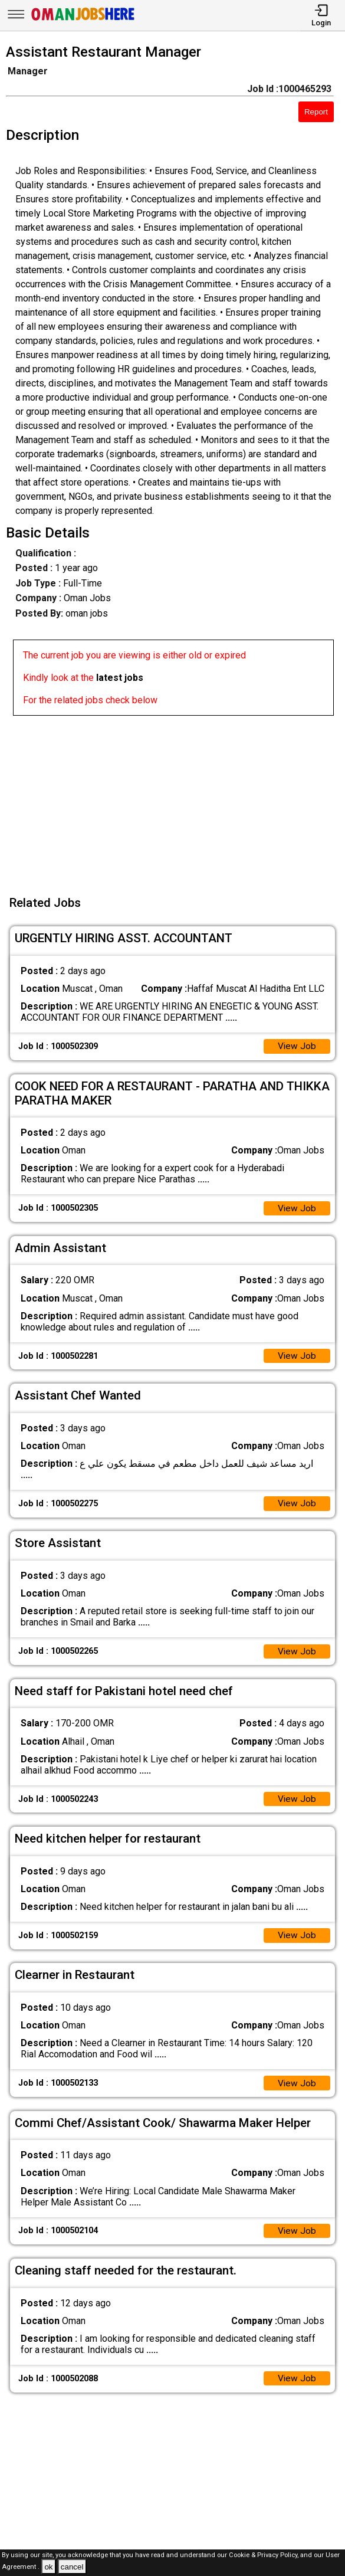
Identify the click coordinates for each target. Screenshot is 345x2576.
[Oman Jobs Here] (83, 20)
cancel (72, 2566)
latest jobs (119, 677)
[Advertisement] (176, 798)
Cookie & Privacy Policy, (264, 2555)
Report (316, 111)
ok (48, 2566)
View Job (296, 1047)
